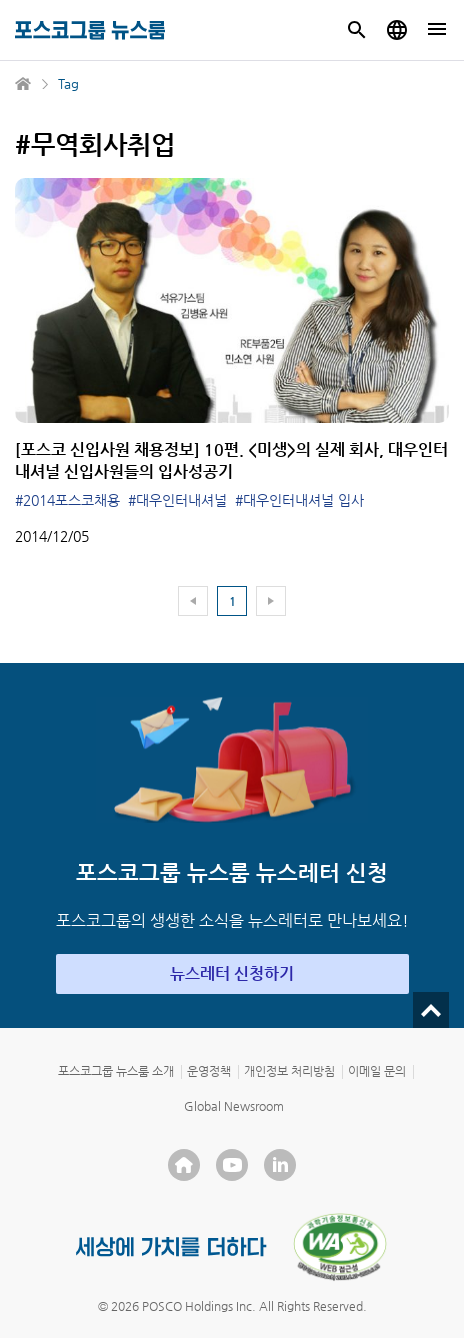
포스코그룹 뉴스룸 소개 (116, 1071)
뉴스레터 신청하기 (232, 973)
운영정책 (209, 1071)
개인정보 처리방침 (289, 1071)
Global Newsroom (234, 1106)
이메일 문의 (377, 1071)
